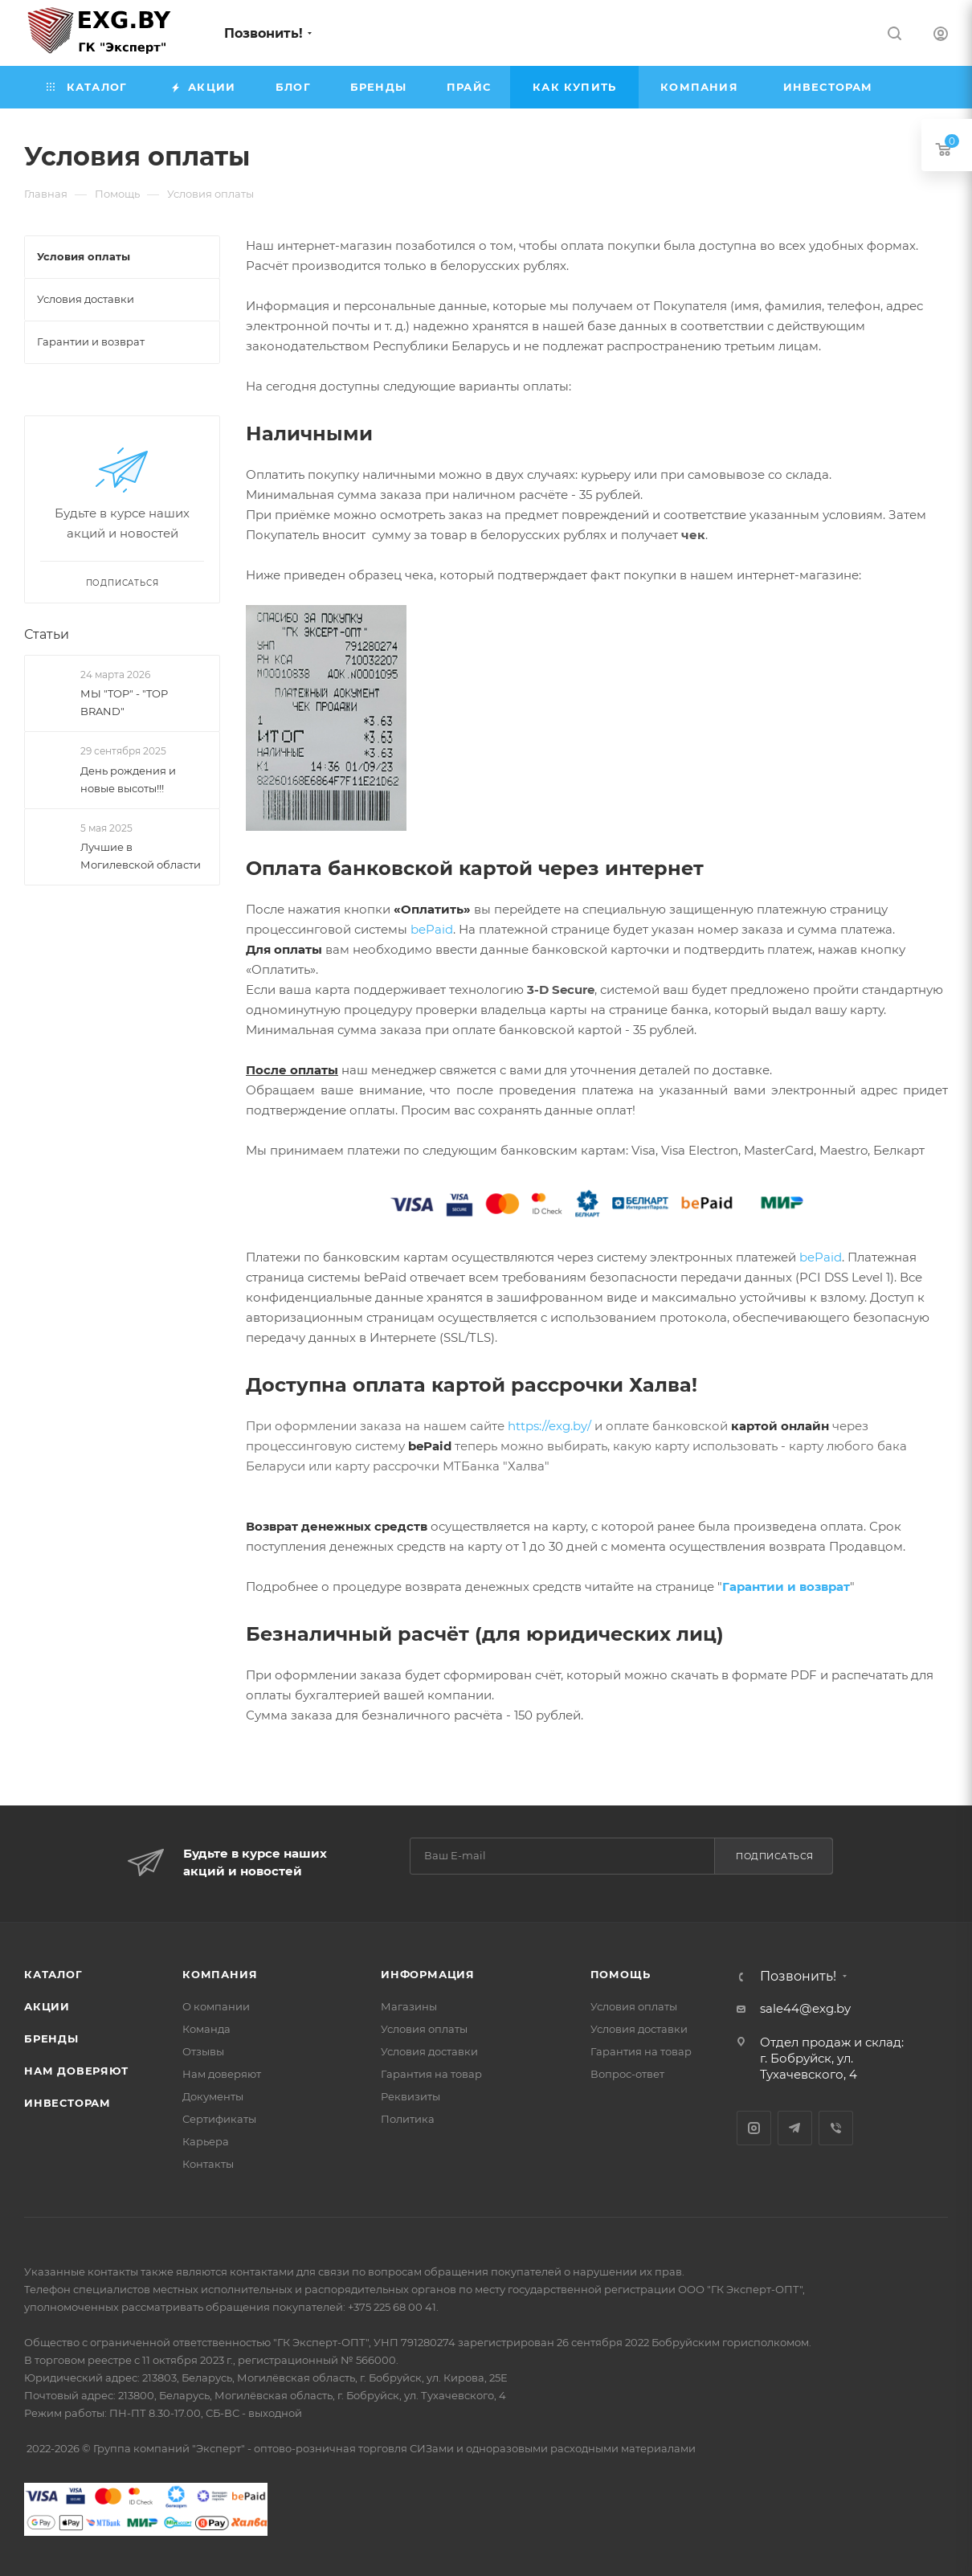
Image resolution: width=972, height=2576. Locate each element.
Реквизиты (410, 2096)
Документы (212, 2096)
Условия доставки (429, 2051)
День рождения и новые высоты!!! (128, 779)
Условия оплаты (424, 2028)
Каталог (53, 1974)
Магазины (409, 2006)
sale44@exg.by (805, 2008)
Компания (219, 1974)
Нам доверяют (76, 2070)
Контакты (208, 2163)
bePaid (431, 929)
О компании (216, 2006)
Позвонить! (263, 33)
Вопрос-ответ (627, 2073)
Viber (836, 2128)
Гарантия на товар (431, 2073)
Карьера (205, 2141)
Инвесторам (67, 2102)
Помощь (620, 1974)
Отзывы (203, 2051)
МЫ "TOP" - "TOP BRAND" (124, 702)
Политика (408, 2118)
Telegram (795, 2128)
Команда (206, 2028)
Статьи (46, 634)
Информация (428, 1974)
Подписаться (775, 1856)
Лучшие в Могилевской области (140, 855)
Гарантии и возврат (786, 1586)
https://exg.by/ (549, 1425)
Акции (47, 2006)
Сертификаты (219, 2118)
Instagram (754, 2128)
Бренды (51, 2038)
